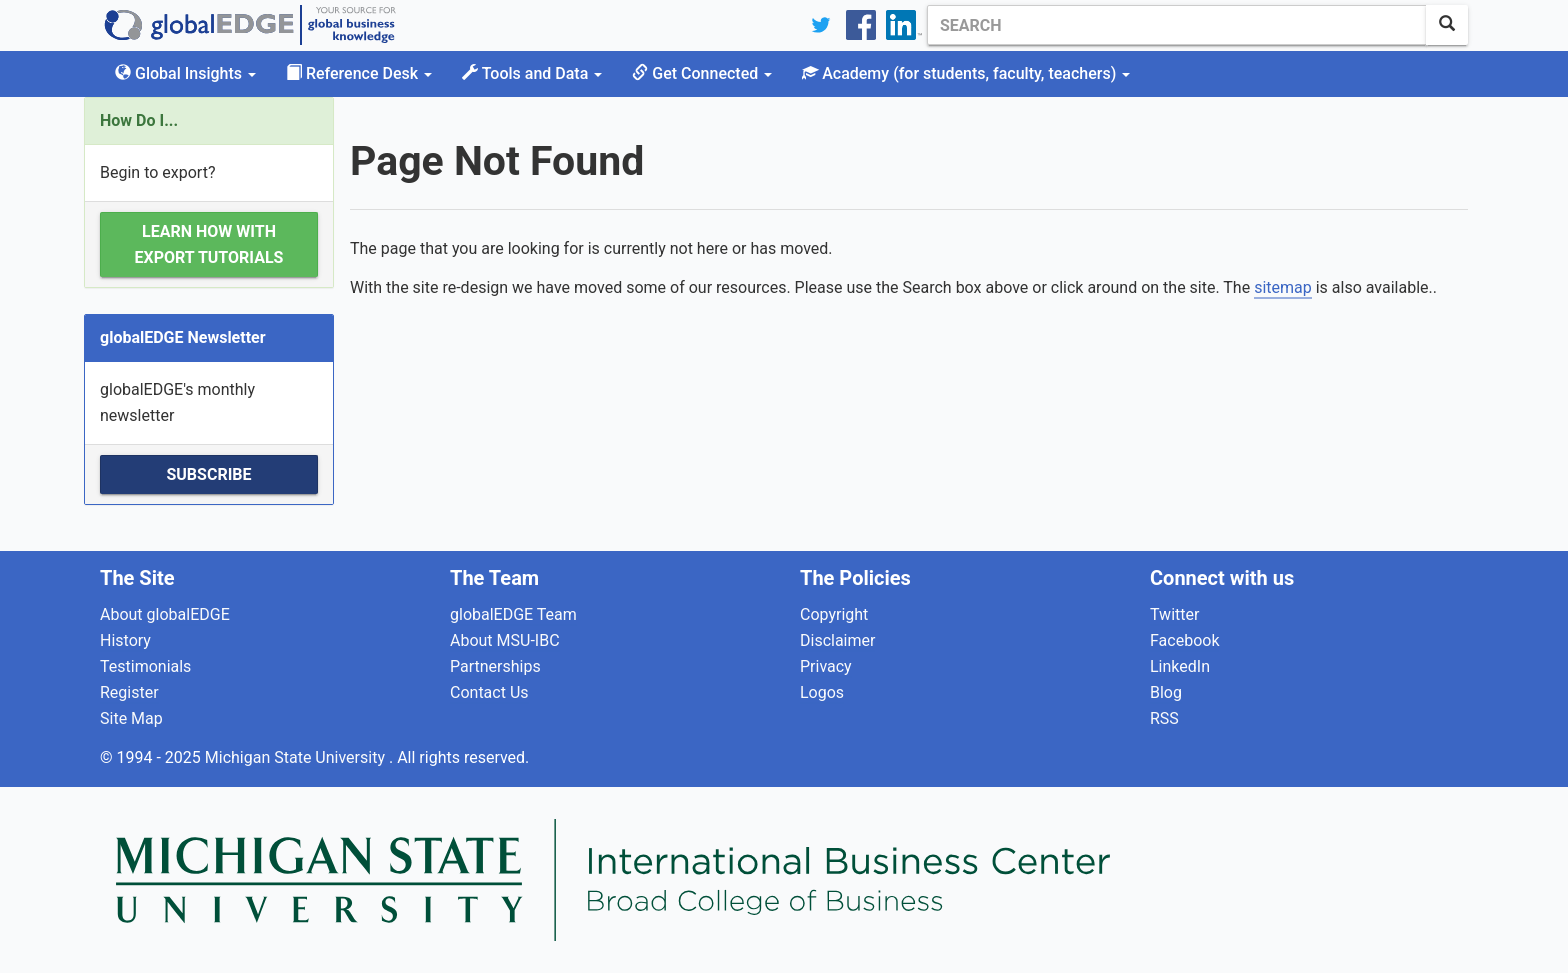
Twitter (1174, 614)
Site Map (131, 718)
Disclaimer (837, 640)
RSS (1164, 718)
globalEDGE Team (513, 614)
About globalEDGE (165, 614)
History (125, 640)
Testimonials (145, 666)
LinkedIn (1180, 666)
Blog (1166, 692)
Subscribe (208, 474)
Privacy (826, 666)
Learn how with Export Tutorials (209, 244)
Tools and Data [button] (532, 73)
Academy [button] (966, 73)
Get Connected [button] (702, 73)
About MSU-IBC (505, 640)
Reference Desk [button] (359, 73)
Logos (822, 692)
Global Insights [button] (185, 73)
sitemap (1283, 287)
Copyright (834, 614)
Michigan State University (297, 757)
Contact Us (489, 692)
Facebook (1184, 640)
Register (129, 692)
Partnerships (495, 666)
